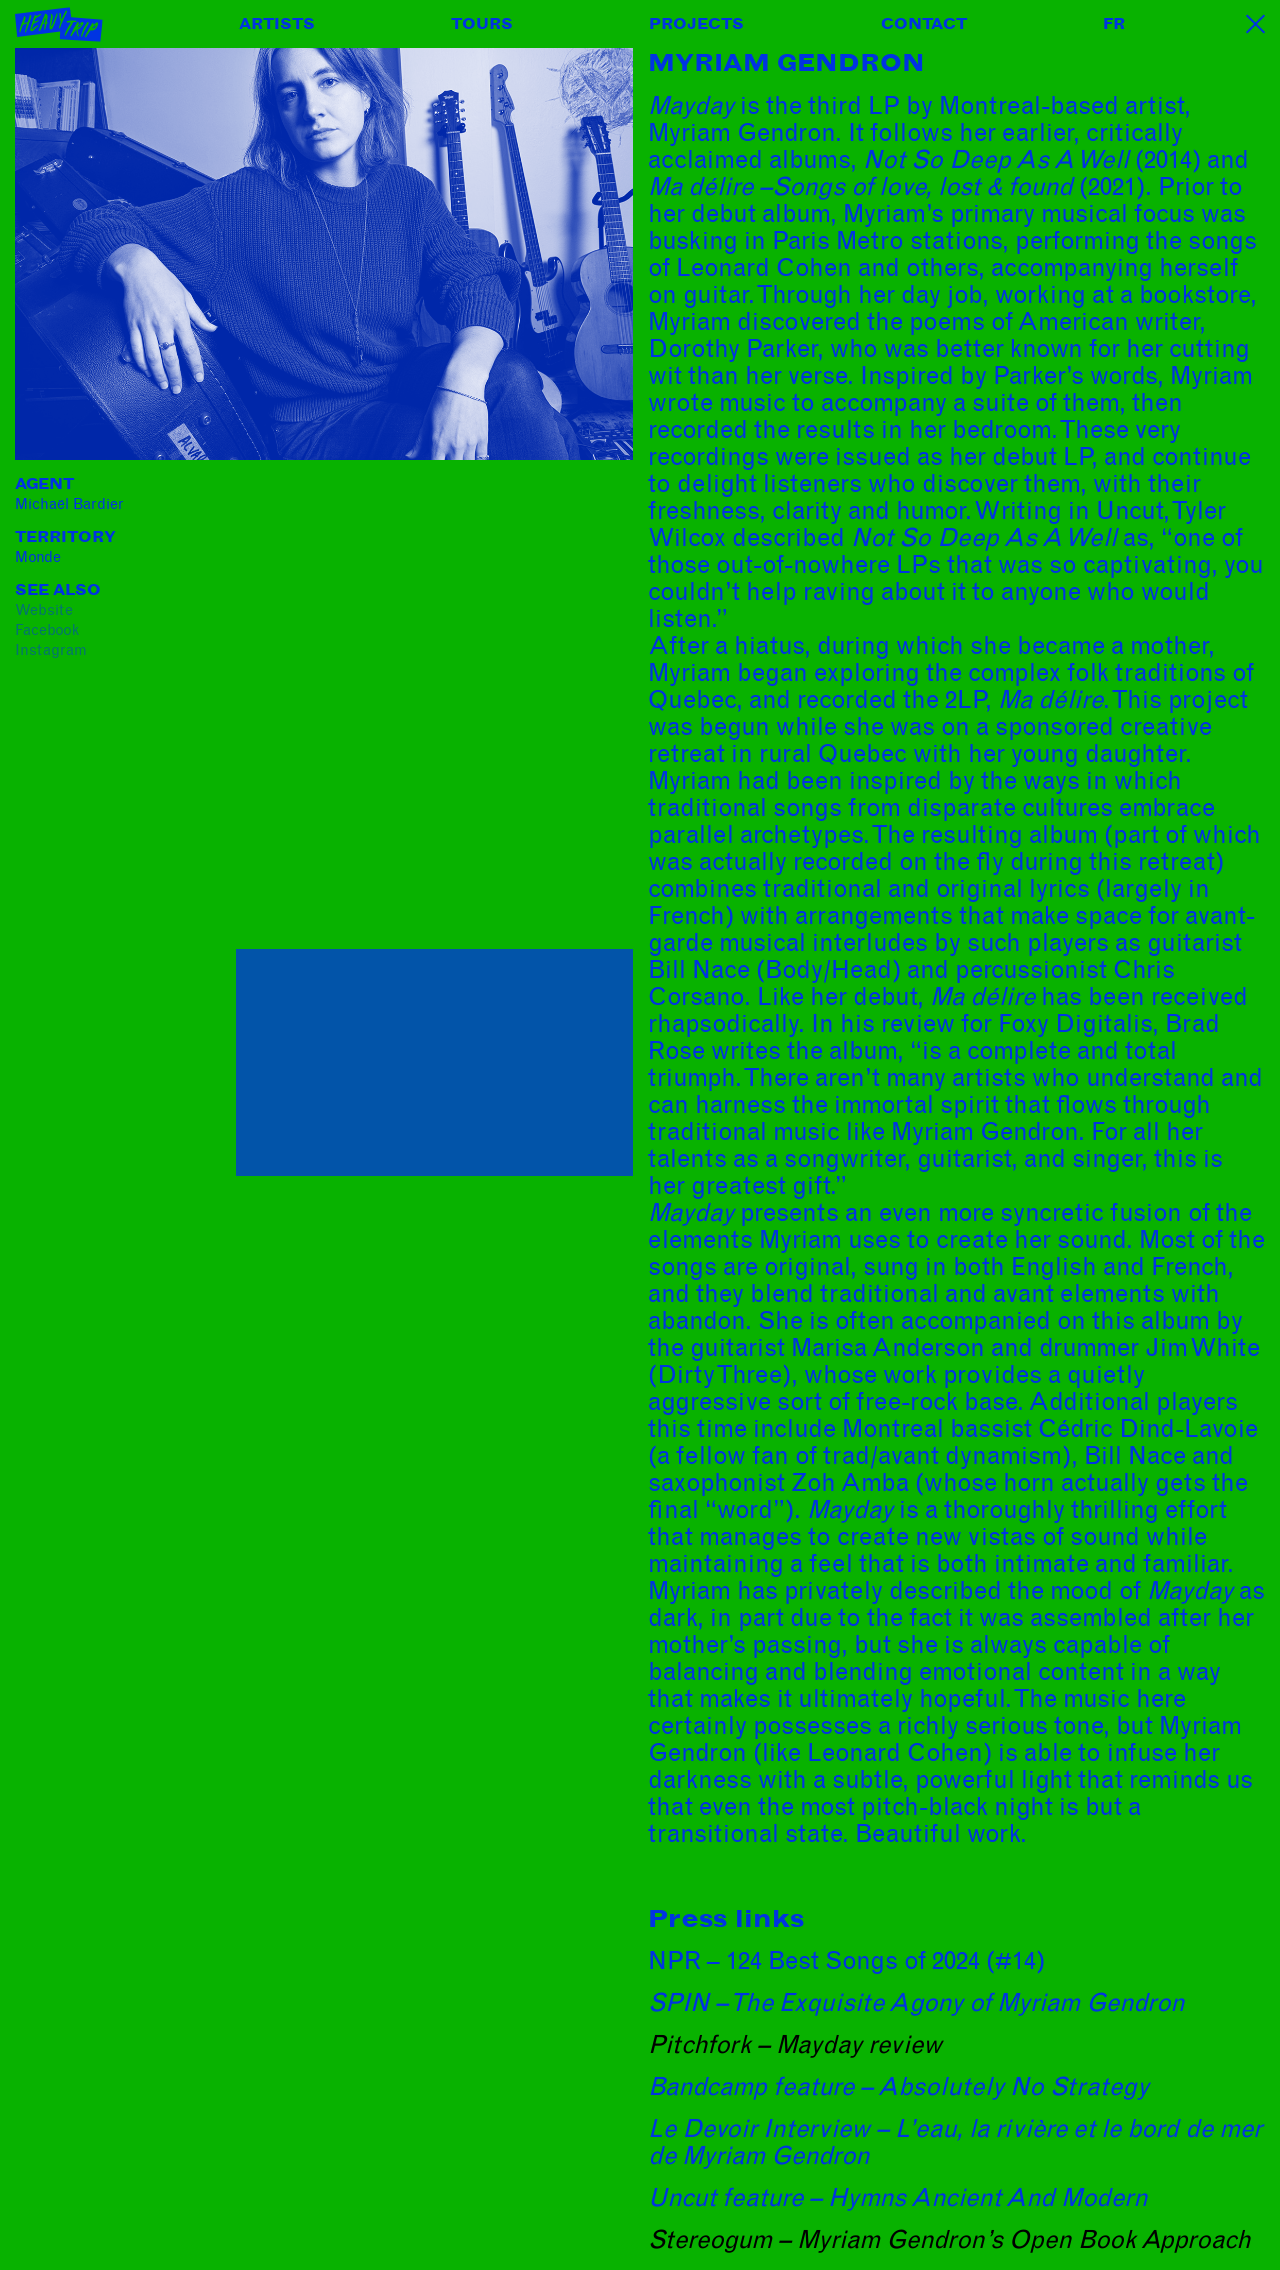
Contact (924, 24)
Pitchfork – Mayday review (795, 2045)
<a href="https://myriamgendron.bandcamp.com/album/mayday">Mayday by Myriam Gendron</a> (411, 710)
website (44, 610)
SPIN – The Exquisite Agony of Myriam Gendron (916, 2003)
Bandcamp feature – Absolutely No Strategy (898, 2087)
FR (1114, 24)
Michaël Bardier (69, 504)
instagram (51, 650)
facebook (47, 630)
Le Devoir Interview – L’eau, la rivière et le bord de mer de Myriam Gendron (955, 2142)
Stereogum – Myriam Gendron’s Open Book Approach (949, 2240)
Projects (696, 24)
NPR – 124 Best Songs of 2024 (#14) (846, 1961)
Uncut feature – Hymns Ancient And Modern (898, 2198)
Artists (277, 24)
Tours (482, 24)
